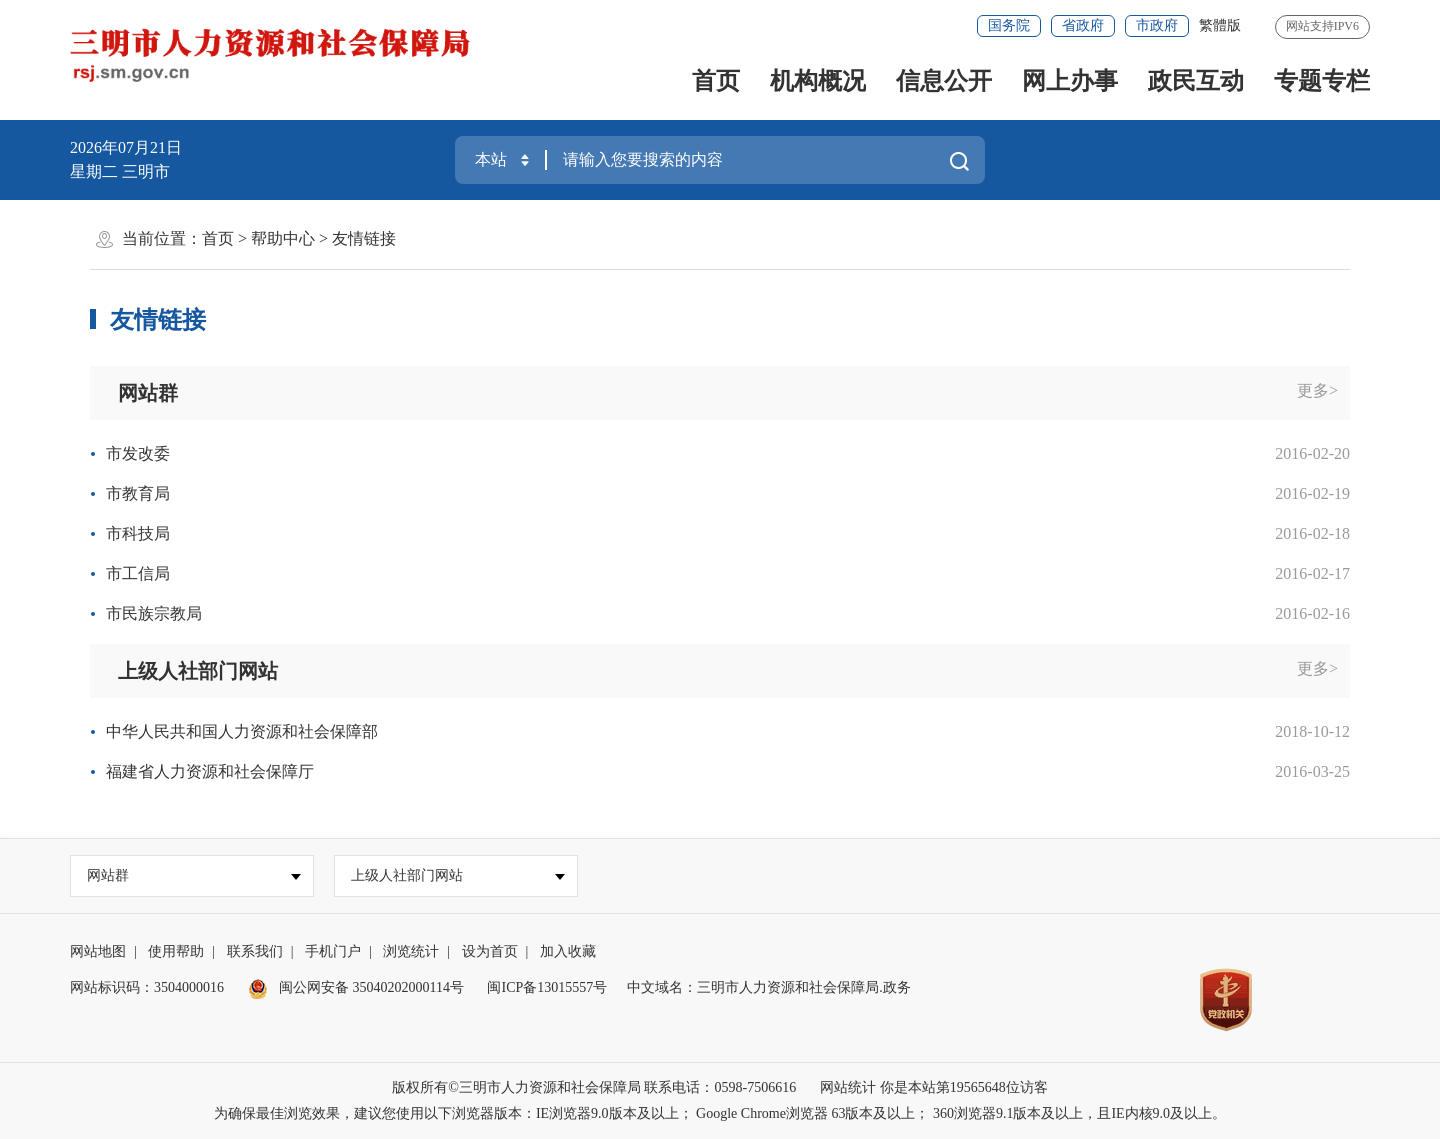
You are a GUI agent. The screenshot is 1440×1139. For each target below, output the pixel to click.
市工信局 (138, 573)
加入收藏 (568, 951)
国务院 (1009, 25)
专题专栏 (1322, 81)
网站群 (148, 393)
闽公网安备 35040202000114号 (356, 987)
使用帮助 (176, 951)
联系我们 (255, 951)
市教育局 (138, 493)
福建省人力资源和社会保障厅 (210, 771)
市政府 (1157, 25)
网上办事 (1070, 81)
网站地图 (98, 951)
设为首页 (490, 951)
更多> (1317, 390)
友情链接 (364, 238)
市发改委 (138, 453)
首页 (716, 81)
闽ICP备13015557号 (547, 987)
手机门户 (333, 951)
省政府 (1083, 25)
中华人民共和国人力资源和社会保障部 (242, 731)
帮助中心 (283, 238)
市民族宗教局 (154, 613)
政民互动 (1196, 81)
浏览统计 (411, 951)
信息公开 (944, 81)
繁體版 (1220, 25)
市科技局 (138, 533)
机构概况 (818, 81)
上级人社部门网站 (198, 671)
